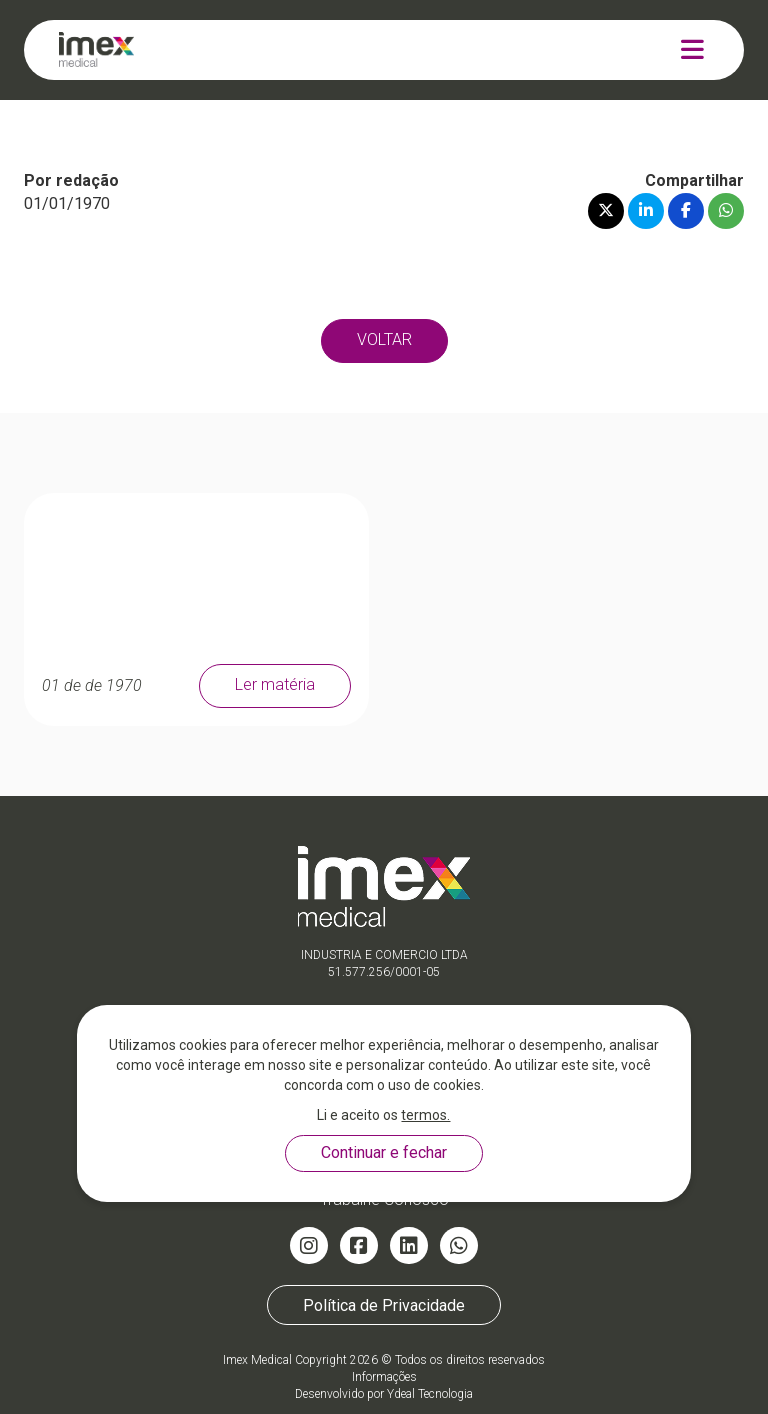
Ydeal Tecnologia (430, 1394)
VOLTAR (384, 339)
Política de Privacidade (384, 1304)
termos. (425, 1115)
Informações (384, 1377)
